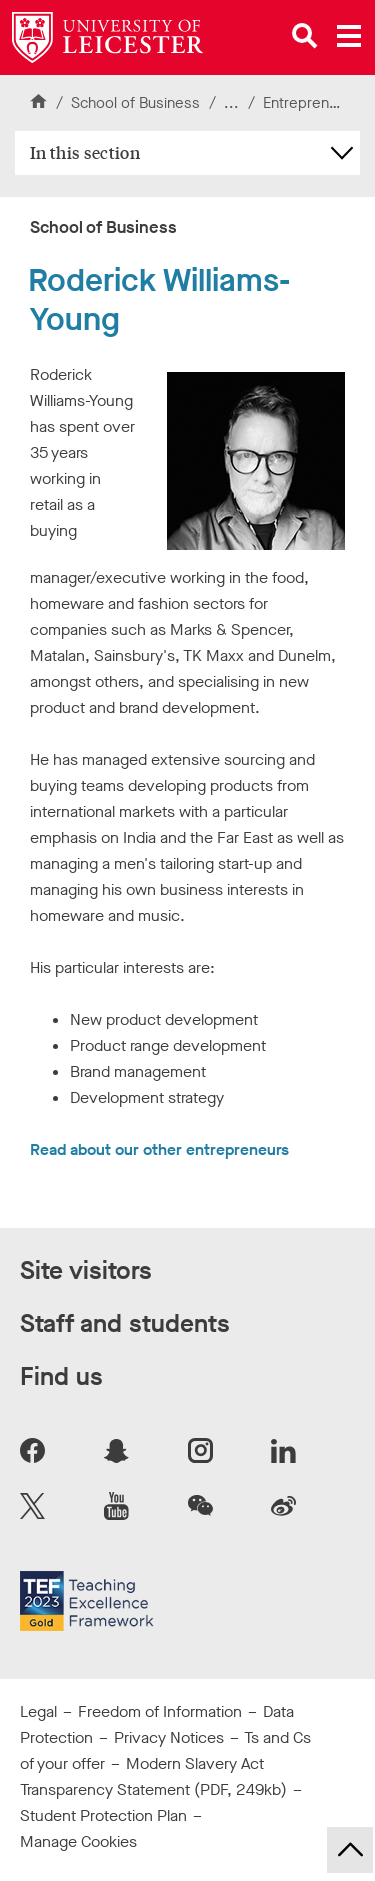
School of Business (135, 103)
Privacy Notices (169, 1737)
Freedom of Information (160, 1711)
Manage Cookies (78, 1841)
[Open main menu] (349, 36)
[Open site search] (305, 36)
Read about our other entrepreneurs (159, 1149)
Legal (38, 1711)
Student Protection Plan (103, 1815)
